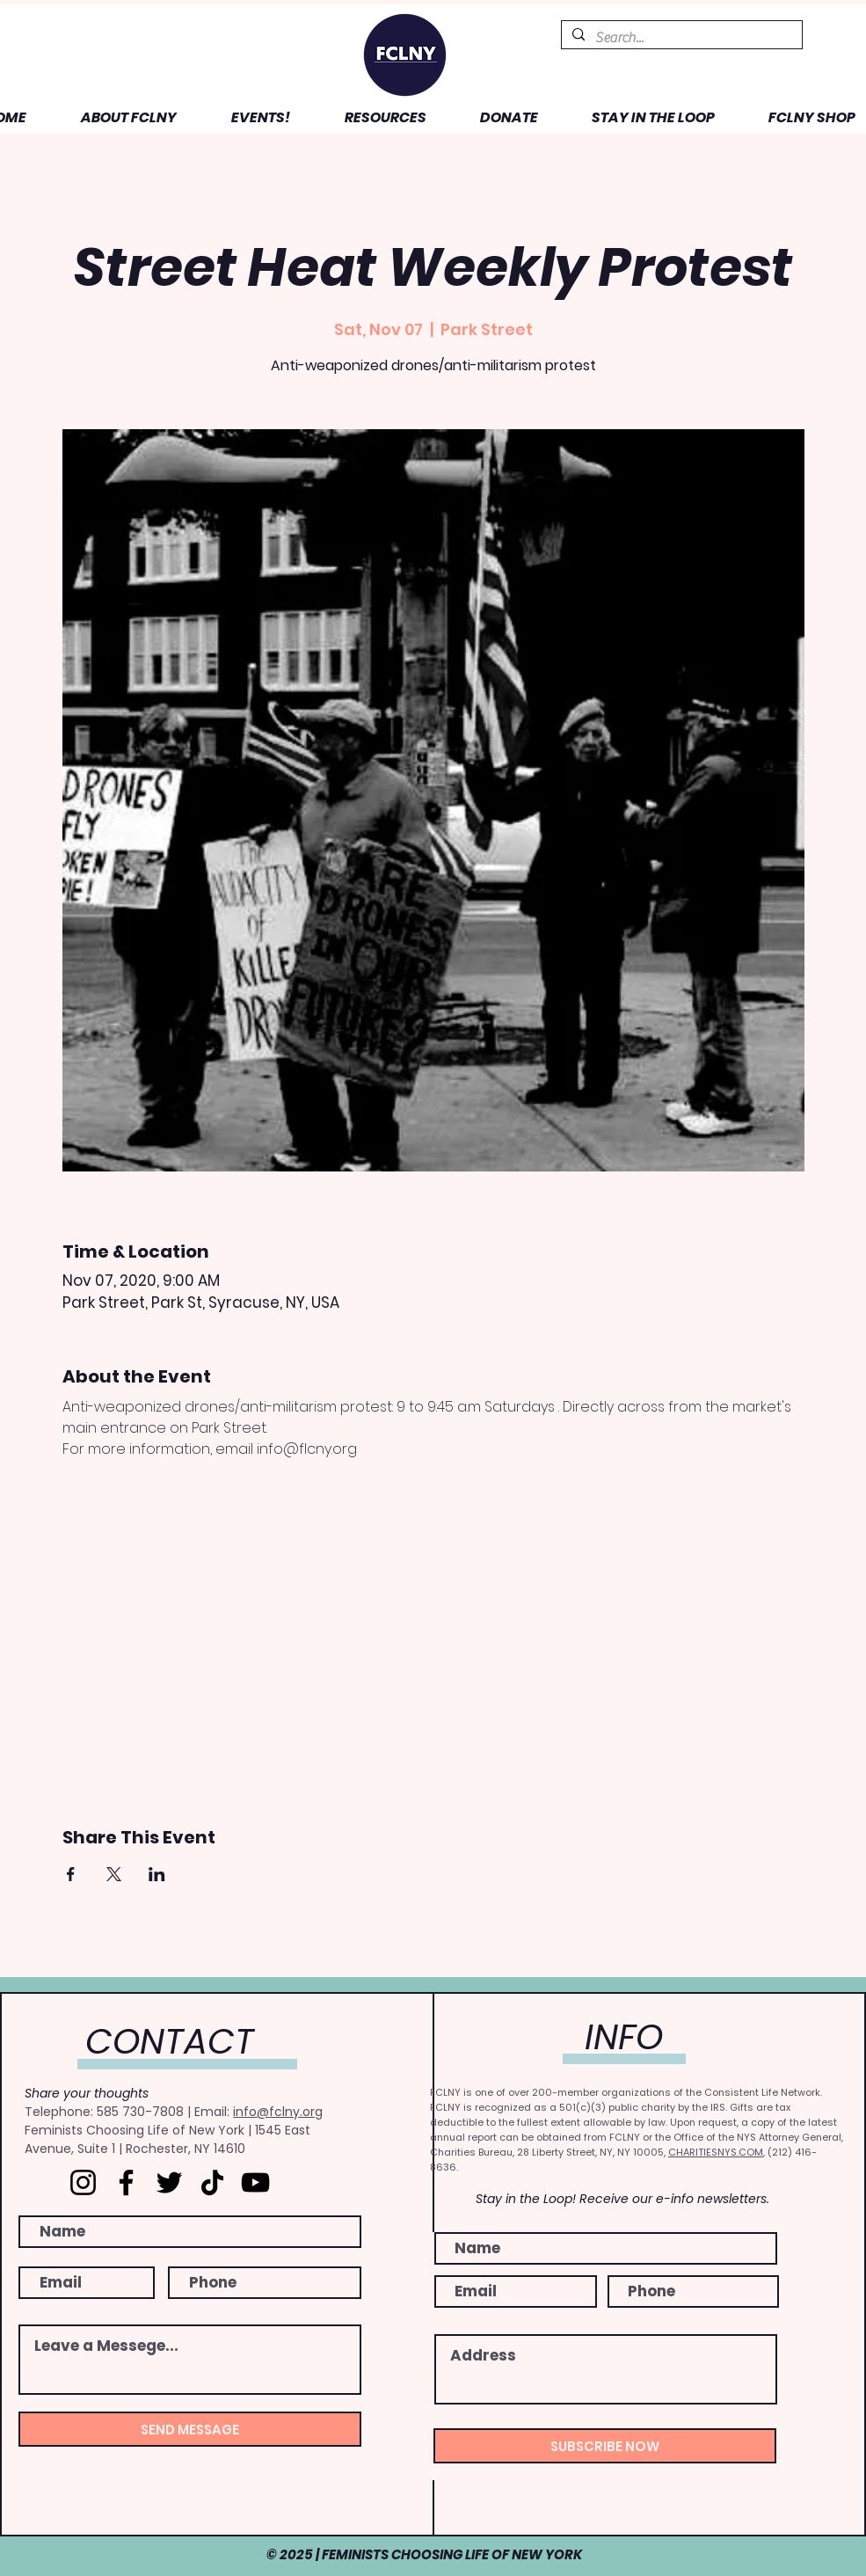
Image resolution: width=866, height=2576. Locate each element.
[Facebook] (126, 2182)
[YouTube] (255, 2182)
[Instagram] (83, 2182)
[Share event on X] (114, 1874)
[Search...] (680, 38)
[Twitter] (169, 2182)
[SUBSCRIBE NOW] (604, 2445)
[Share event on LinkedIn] (157, 1874)
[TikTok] (212, 2182)
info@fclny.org (278, 2111)
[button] (115, 117)
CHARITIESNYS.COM (715, 2152)
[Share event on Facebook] (70, 1874)
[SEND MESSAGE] (189, 2429)
